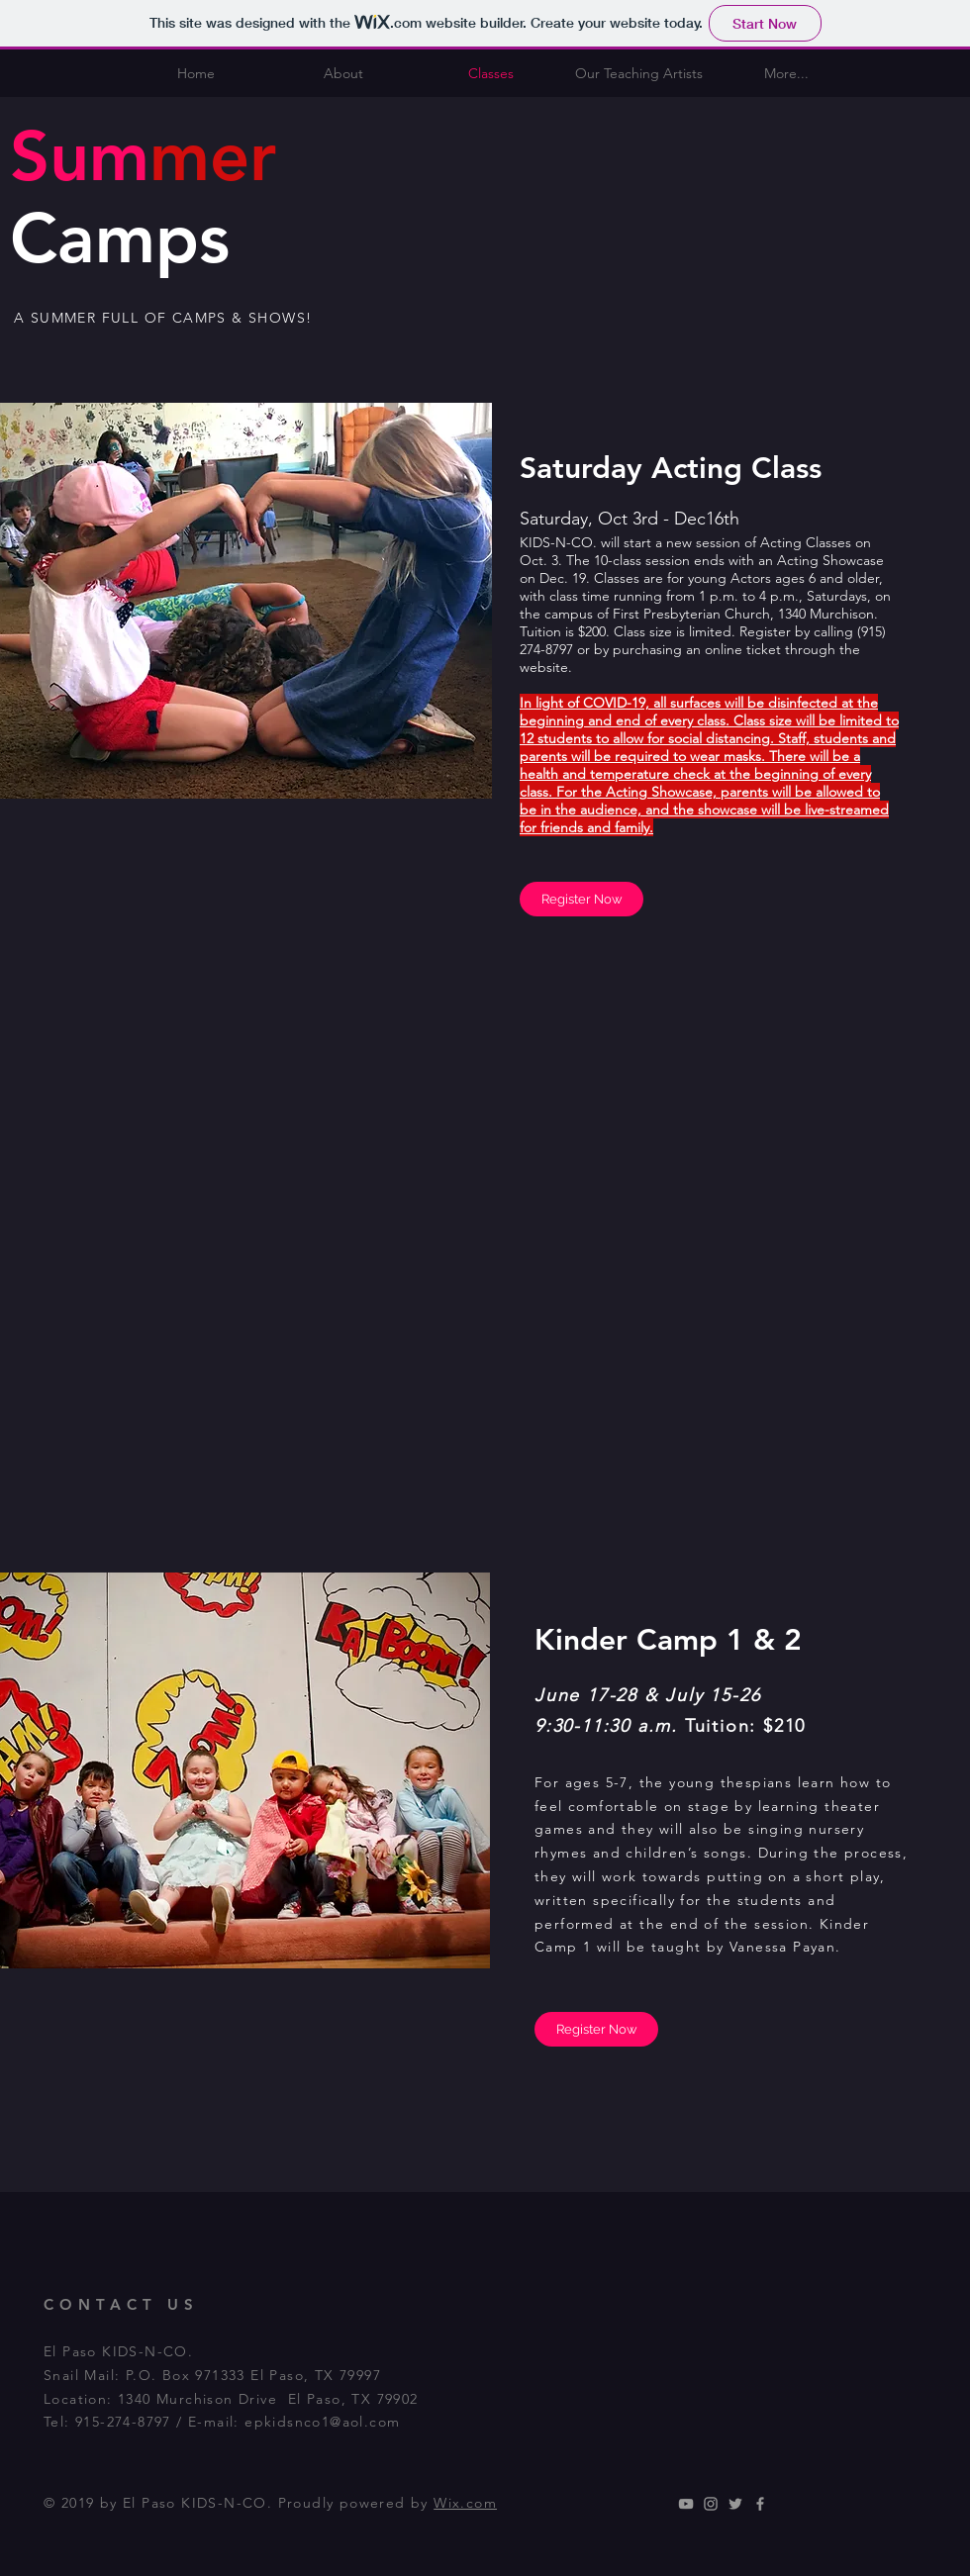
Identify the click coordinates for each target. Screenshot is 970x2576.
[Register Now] (581, 899)
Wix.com (465, 2503)
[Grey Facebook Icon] (760, 2504)
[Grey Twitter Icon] (735, 2504)
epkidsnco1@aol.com (322, 2422)
